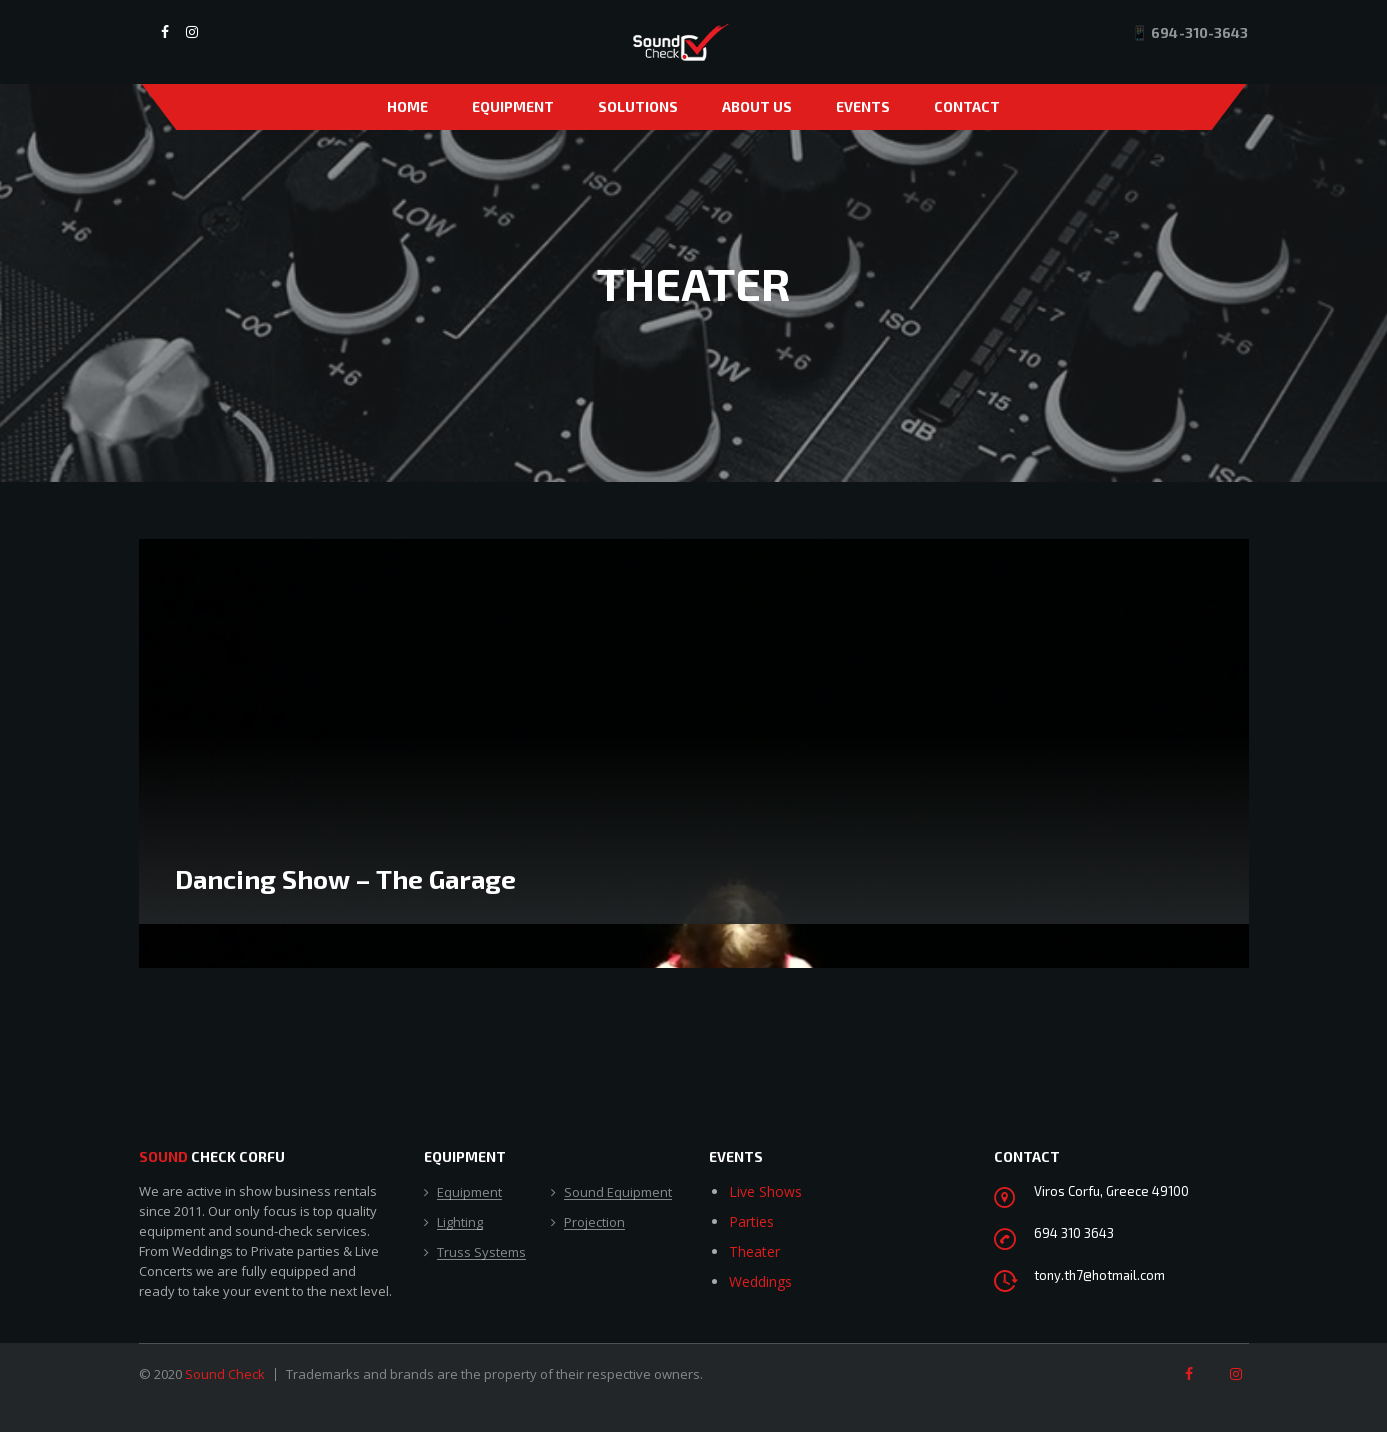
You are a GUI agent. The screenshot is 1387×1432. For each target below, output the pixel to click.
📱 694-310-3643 (1189, 32)
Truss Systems (481, 1253)
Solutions (638, 106)
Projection (594, 1223)
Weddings (760, 1281)
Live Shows (765, 1191)
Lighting (460, 1223)
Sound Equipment (618, 1193)
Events (863, 106)
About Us (757, 106)
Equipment (513, 106)
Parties (751, 1221)
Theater (754, 1251)
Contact (967, 106)
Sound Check (225, 1374)
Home (407, 106)
